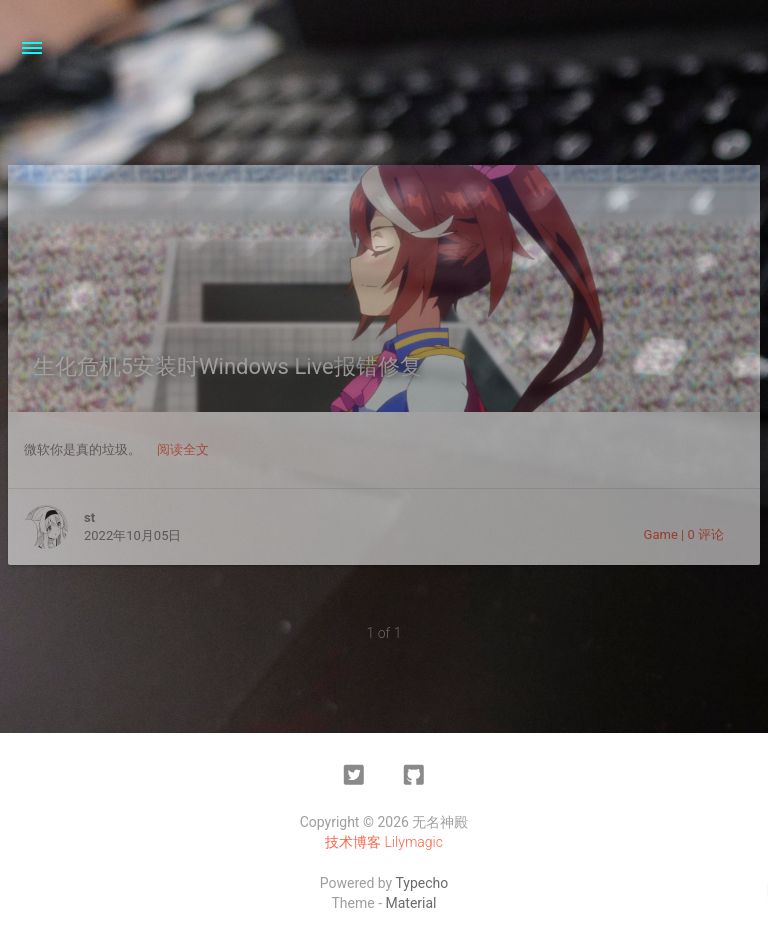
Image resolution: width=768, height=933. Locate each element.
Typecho (421, 883)
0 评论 (705, 534)
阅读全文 (183, 449)
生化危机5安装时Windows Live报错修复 (227, 366)
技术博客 (353, 842)
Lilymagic (414, 842)
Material (411, 903)
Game (661, 534)
